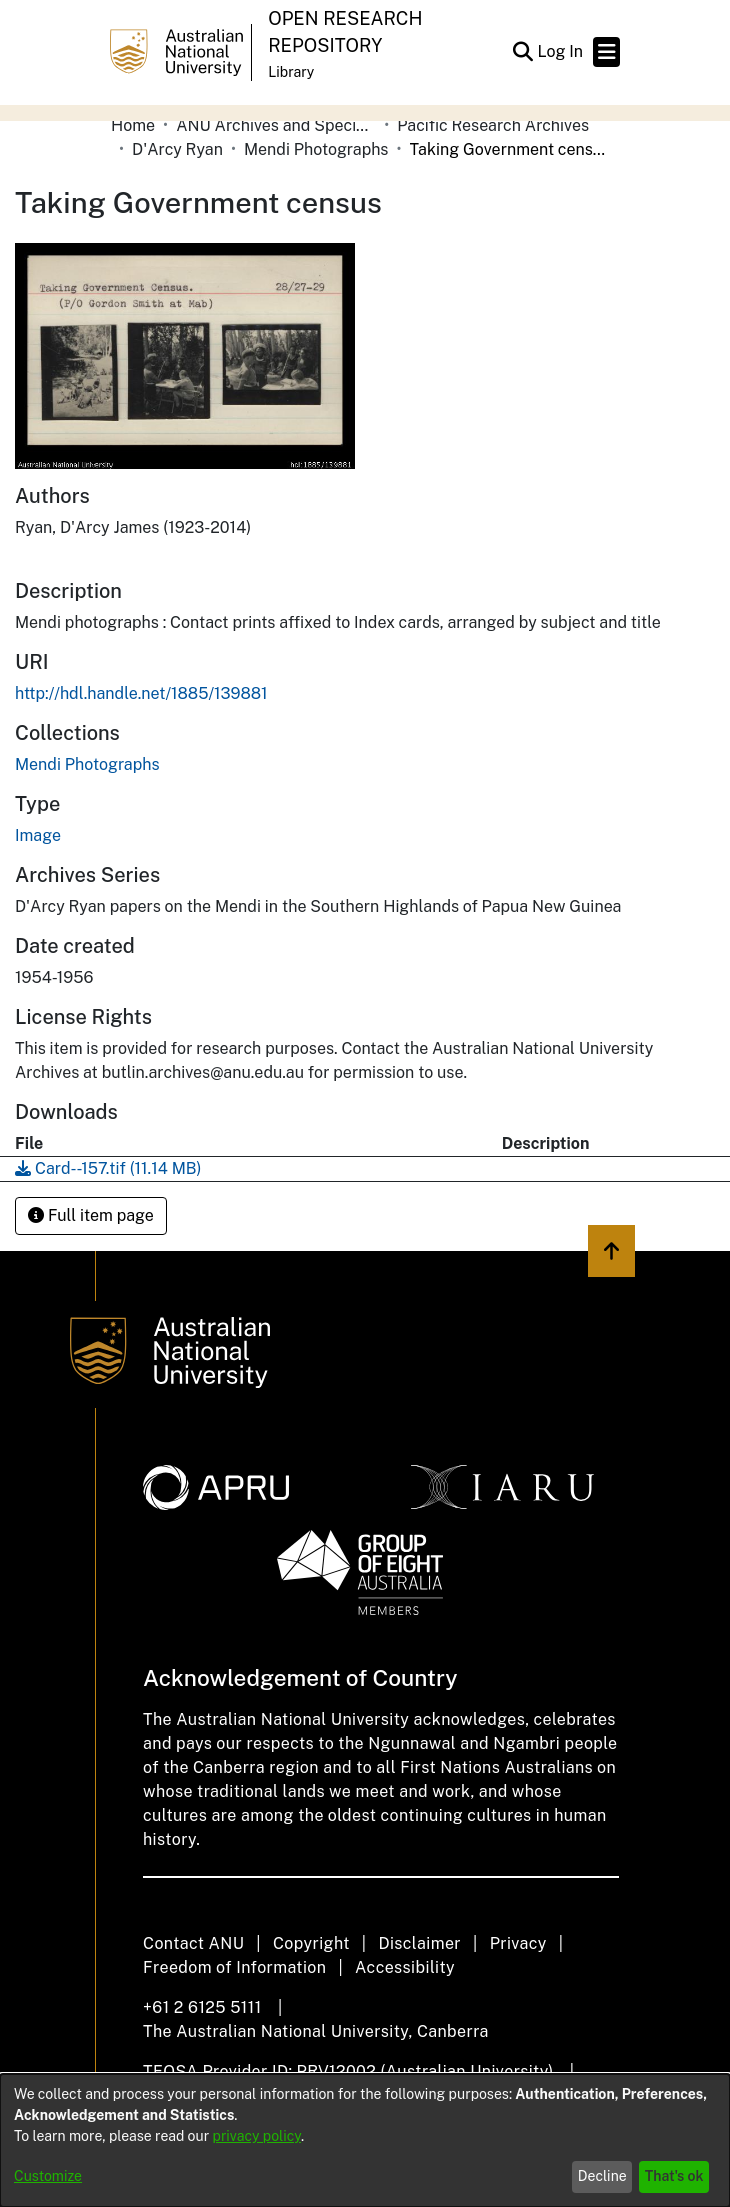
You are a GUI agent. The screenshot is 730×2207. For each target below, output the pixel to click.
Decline (602, 2176)
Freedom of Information (234, 1967)
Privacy (518, 1943)
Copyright (311, 1943)
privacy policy (257, 2136)
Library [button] (291, 72)
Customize (48, 2176)
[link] (87, 764)
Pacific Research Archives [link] (493, 125)
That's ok (674, 2176)
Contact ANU (193, 1943)
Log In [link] (561, 51)
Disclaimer (419, 1943)
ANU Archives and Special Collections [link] (276, 125)
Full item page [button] (91, 1215)
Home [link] (133, 125)
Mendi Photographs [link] (316, 149)
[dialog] (365, 2140)
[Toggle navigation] (606, 52)
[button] (522, 52)
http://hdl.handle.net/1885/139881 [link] (141, 693)
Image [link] (38, 835)
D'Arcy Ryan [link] (177, 149)
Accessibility (405, 1967)
